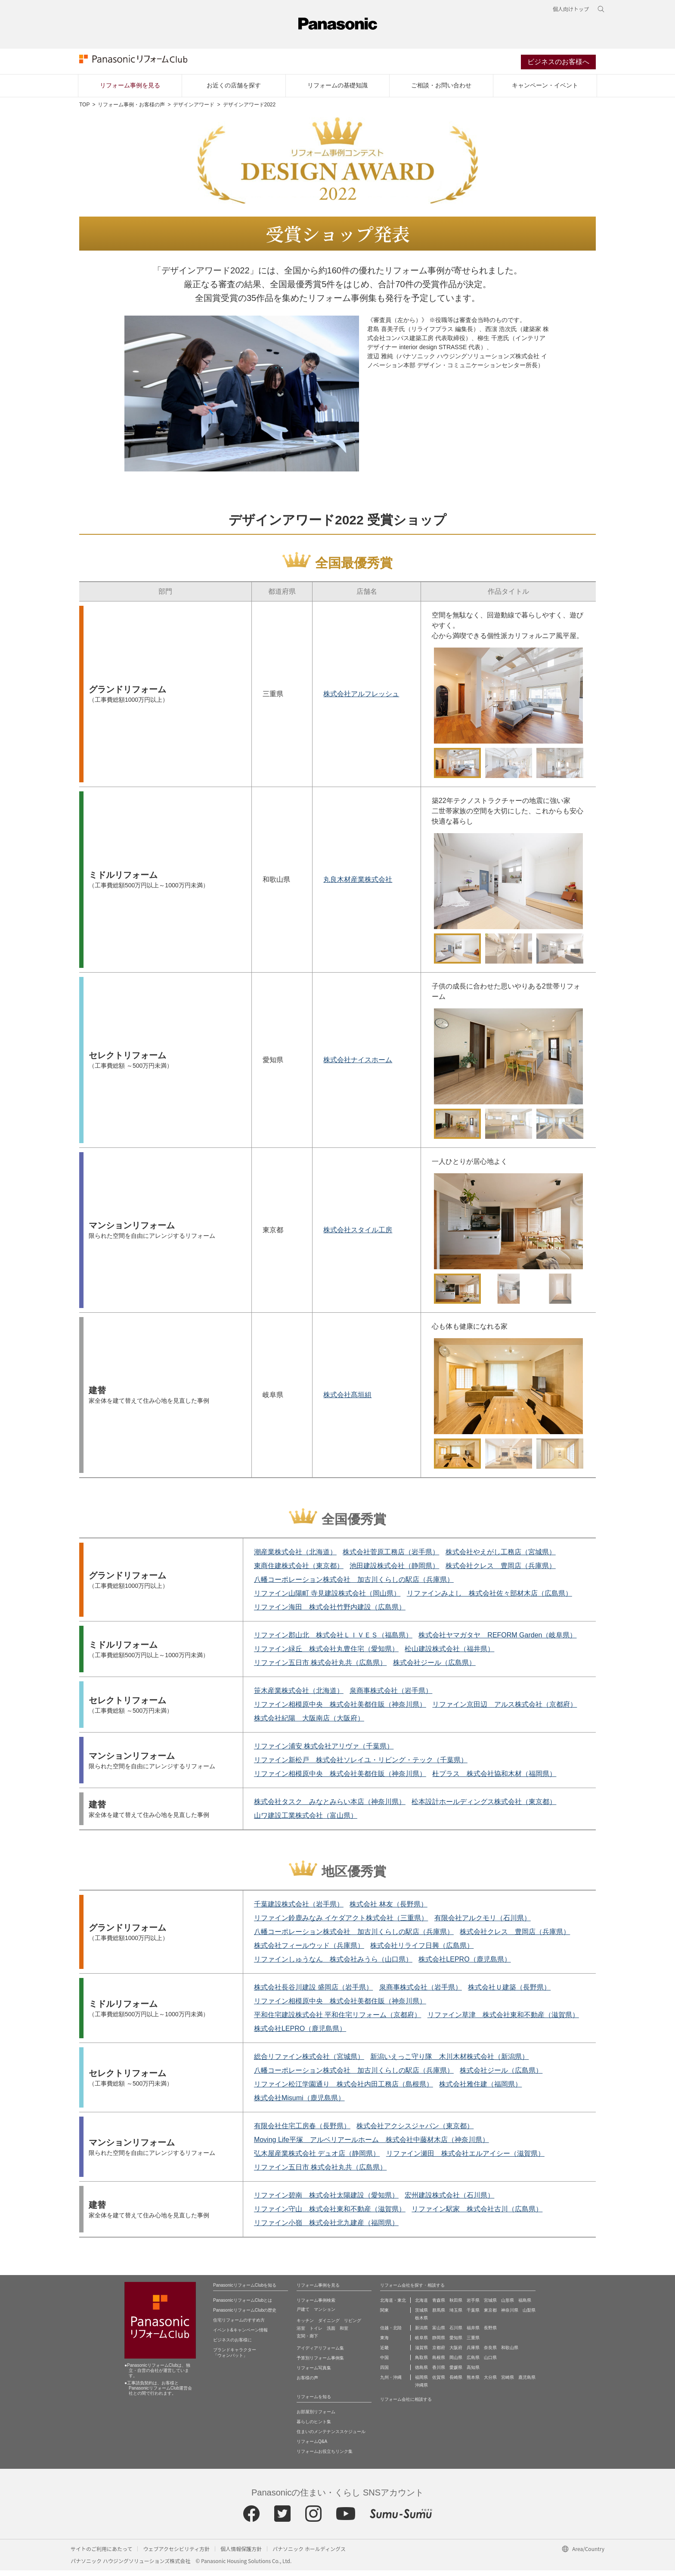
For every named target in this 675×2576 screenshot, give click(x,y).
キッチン (305, 2326)
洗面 (331, 2333)
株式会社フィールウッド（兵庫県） (309, 1951)
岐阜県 (421, 2343)
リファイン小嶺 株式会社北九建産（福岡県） (326, 2228)
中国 (384, 2363)
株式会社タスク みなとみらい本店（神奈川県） (330, 1807)
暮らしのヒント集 (314, 2427)
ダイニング (329, 2326)
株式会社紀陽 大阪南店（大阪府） (309, 1723)
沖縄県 (421, 2390)
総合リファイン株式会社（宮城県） (309, 2062)
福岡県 (421, 2383)
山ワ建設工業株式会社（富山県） (305, 1821)
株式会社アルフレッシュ (361, 699)
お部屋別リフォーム (316, 2417)
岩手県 (473, 2305)
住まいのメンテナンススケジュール (331, 2437)
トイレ (316, 2333)
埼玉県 (455, 2315)
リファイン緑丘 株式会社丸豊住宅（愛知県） (326, 1654)
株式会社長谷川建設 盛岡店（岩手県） (313, 1992)
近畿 (384, 2353)
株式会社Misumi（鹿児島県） (299, 2103)
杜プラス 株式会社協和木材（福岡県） (494, 1779)
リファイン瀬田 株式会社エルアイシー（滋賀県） (465, 2159)
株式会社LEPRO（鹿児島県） (464, 1964)
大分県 (490, 2383)
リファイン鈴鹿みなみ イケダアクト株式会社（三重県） (341, 1923)
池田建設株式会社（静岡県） (394, 1571)
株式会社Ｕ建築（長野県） (509, 1992)
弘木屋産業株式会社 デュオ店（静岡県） (317, 2159)
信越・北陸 (391, 2333)
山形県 (507, 2305)
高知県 (473, 2373)
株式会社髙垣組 (347, 1400)
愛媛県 (455, 2373)
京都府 (438, 2353)
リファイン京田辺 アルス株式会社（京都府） (504, 1710)
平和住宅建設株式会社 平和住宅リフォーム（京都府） (337, 2020)
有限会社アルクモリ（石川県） (482, 1923)
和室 (344, 2333)
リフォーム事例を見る (130, 90)
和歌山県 (509, 2353)
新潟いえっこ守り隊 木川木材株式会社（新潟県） (449, 2062)
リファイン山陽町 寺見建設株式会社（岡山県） (327, 1599)
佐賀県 (438, 2383)
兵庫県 (473, 2353)
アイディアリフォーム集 (320, 2353)
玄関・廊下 (307, 2341)
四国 (384, 2373)
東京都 (490, 2315)
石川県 (455, 2333)
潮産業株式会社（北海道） (295, 1557)
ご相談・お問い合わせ (441, 90)
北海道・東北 (393, 2305)
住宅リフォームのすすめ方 (239, 2325)
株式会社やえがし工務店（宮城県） (501, 1557)
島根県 (438, 2363)
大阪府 (455, 2353)
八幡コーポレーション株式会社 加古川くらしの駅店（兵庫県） (354, 1585)
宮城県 (490, 2305)
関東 (384, 2315)
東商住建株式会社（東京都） (299, 1571)
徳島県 (421, 2373)
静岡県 (438, 2343)
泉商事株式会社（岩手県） (391, 1696)
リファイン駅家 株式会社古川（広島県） (477, 2214)
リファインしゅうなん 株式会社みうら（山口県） (333, 1964)
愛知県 (455, 2343)
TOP (84, 110)
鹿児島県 (527, 2383)
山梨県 (529, 2315)
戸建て (303, 2315)
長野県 (490, 2333)
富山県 (438, 2333)
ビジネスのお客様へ (558, 66)
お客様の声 (307, 2383)
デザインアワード (193, 110)
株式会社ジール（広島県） (434, 1668)
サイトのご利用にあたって (101, 2554)
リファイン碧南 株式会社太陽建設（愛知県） (326, 2200)
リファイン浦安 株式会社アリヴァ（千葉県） (323, 1751)
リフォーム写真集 (314, 2373)
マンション (324, 2315)
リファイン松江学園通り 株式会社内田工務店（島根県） (343, 2089)
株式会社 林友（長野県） (388, 1909)
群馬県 (438, 2315)
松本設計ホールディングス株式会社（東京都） (484, 1807)
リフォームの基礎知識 (337, 90)
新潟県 (421, 2333)
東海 (384, 2343)
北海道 (421, 2305)
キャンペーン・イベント (545, 90)
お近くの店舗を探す (234, 90)
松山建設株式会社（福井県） (449, 1654)
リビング (352, 2326)
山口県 (490, 2363)
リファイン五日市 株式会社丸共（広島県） (320, 1668)
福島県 (524, 2305)
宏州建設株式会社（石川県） (449, 2200)
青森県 (438, 2305)
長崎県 (455, 2383)
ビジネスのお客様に (232, 2345)
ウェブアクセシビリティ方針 (176, 2554)
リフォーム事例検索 (316, 2305)
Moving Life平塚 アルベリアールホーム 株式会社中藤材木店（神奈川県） (371, 2145)
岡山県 (455, 2363)
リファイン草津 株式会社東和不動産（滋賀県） (503, 2020)
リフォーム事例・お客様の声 (131, 110)
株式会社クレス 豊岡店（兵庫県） (501, 1571)
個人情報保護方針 (241, 2554)
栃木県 (421, 2323)
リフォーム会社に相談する (406, 2404)
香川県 (438, 2373)
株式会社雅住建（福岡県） (480, 2089)
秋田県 (455, 2305)
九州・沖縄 (391, 2383)
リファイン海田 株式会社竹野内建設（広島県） (330, 1612)
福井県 (473, 2333)
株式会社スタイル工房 (357, 1235)
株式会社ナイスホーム (357, 1065)
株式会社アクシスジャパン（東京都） (415, 2131)
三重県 (473, 2343)
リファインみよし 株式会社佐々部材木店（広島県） (489, 1599)
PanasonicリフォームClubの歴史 (244, 2315)
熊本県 (473, 2383)
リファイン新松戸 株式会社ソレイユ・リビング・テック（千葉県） (361, 1765)
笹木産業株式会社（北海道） (299, 1696)
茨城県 (421, 2315)
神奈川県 (509, 2315)
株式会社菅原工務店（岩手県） (391, 1557)
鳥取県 (421, 2363)
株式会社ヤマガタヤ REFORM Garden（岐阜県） (497, 1640)
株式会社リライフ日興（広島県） (422, 1951)
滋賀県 (421, 2353)
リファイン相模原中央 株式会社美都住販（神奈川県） (340, 1710)
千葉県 (473, 2315)
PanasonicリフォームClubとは (242, 2305)
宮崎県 (507, 2383)
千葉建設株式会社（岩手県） (299, 1909)
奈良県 (490, 2353)
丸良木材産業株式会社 (357, 885)
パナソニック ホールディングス (309, 2554)
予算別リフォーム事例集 (320, 2363)
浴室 (301, 2333)
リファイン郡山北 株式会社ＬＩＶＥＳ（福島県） (333, 1640)
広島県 (473, 2363)
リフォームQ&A (312, 2447)
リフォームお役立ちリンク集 (325, 2457)
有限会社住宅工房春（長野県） (302, 2131)
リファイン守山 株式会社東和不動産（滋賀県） (330, 2214)
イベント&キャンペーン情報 (240, 2335)
